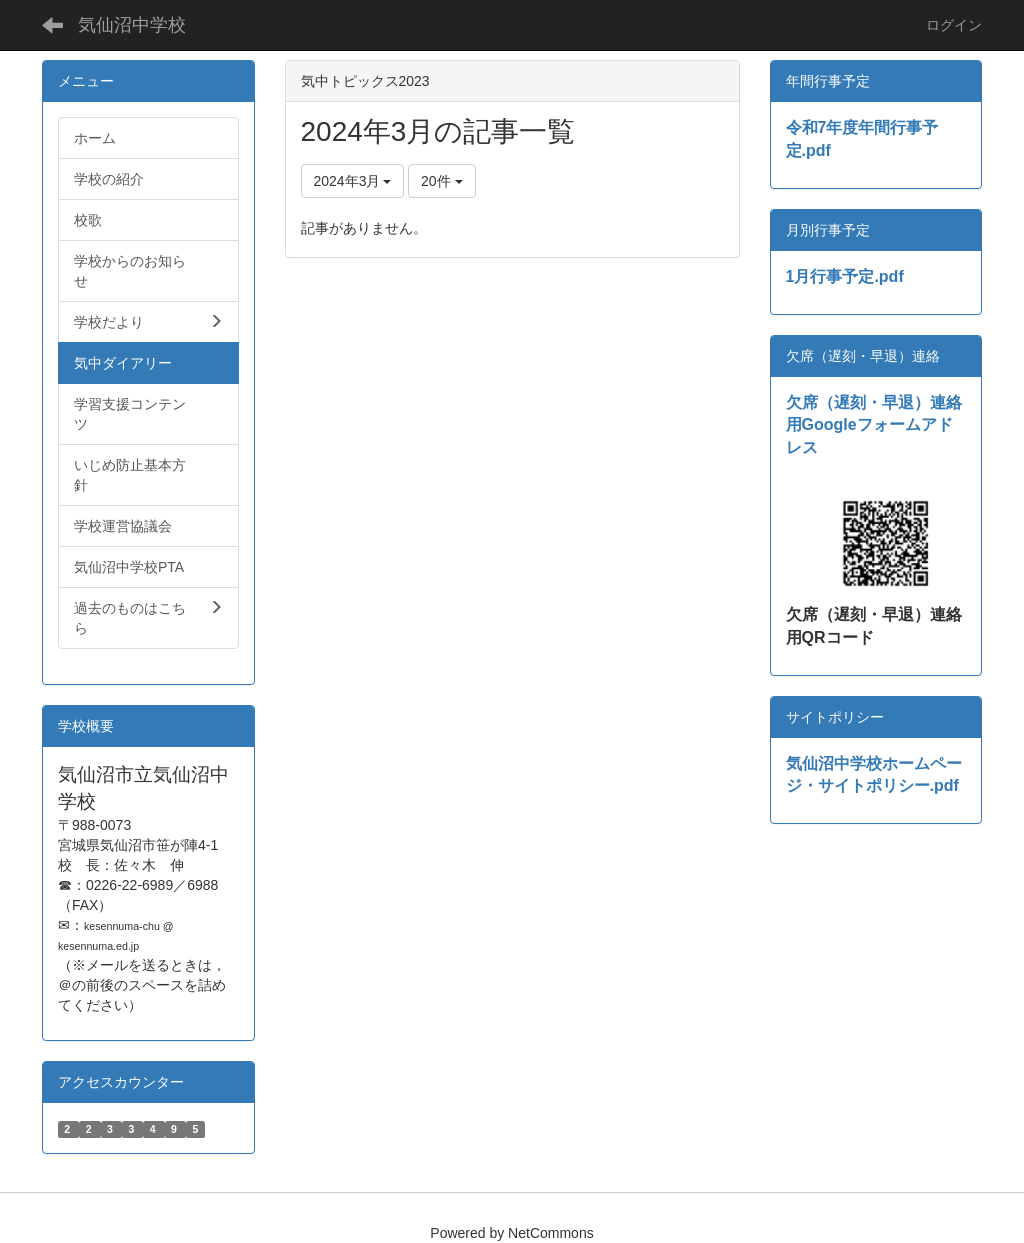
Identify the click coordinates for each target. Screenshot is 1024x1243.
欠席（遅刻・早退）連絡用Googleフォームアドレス (874, 425)
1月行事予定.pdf (845, 276)
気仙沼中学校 (132, 25)
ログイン (954, 25)
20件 (441, 181)
